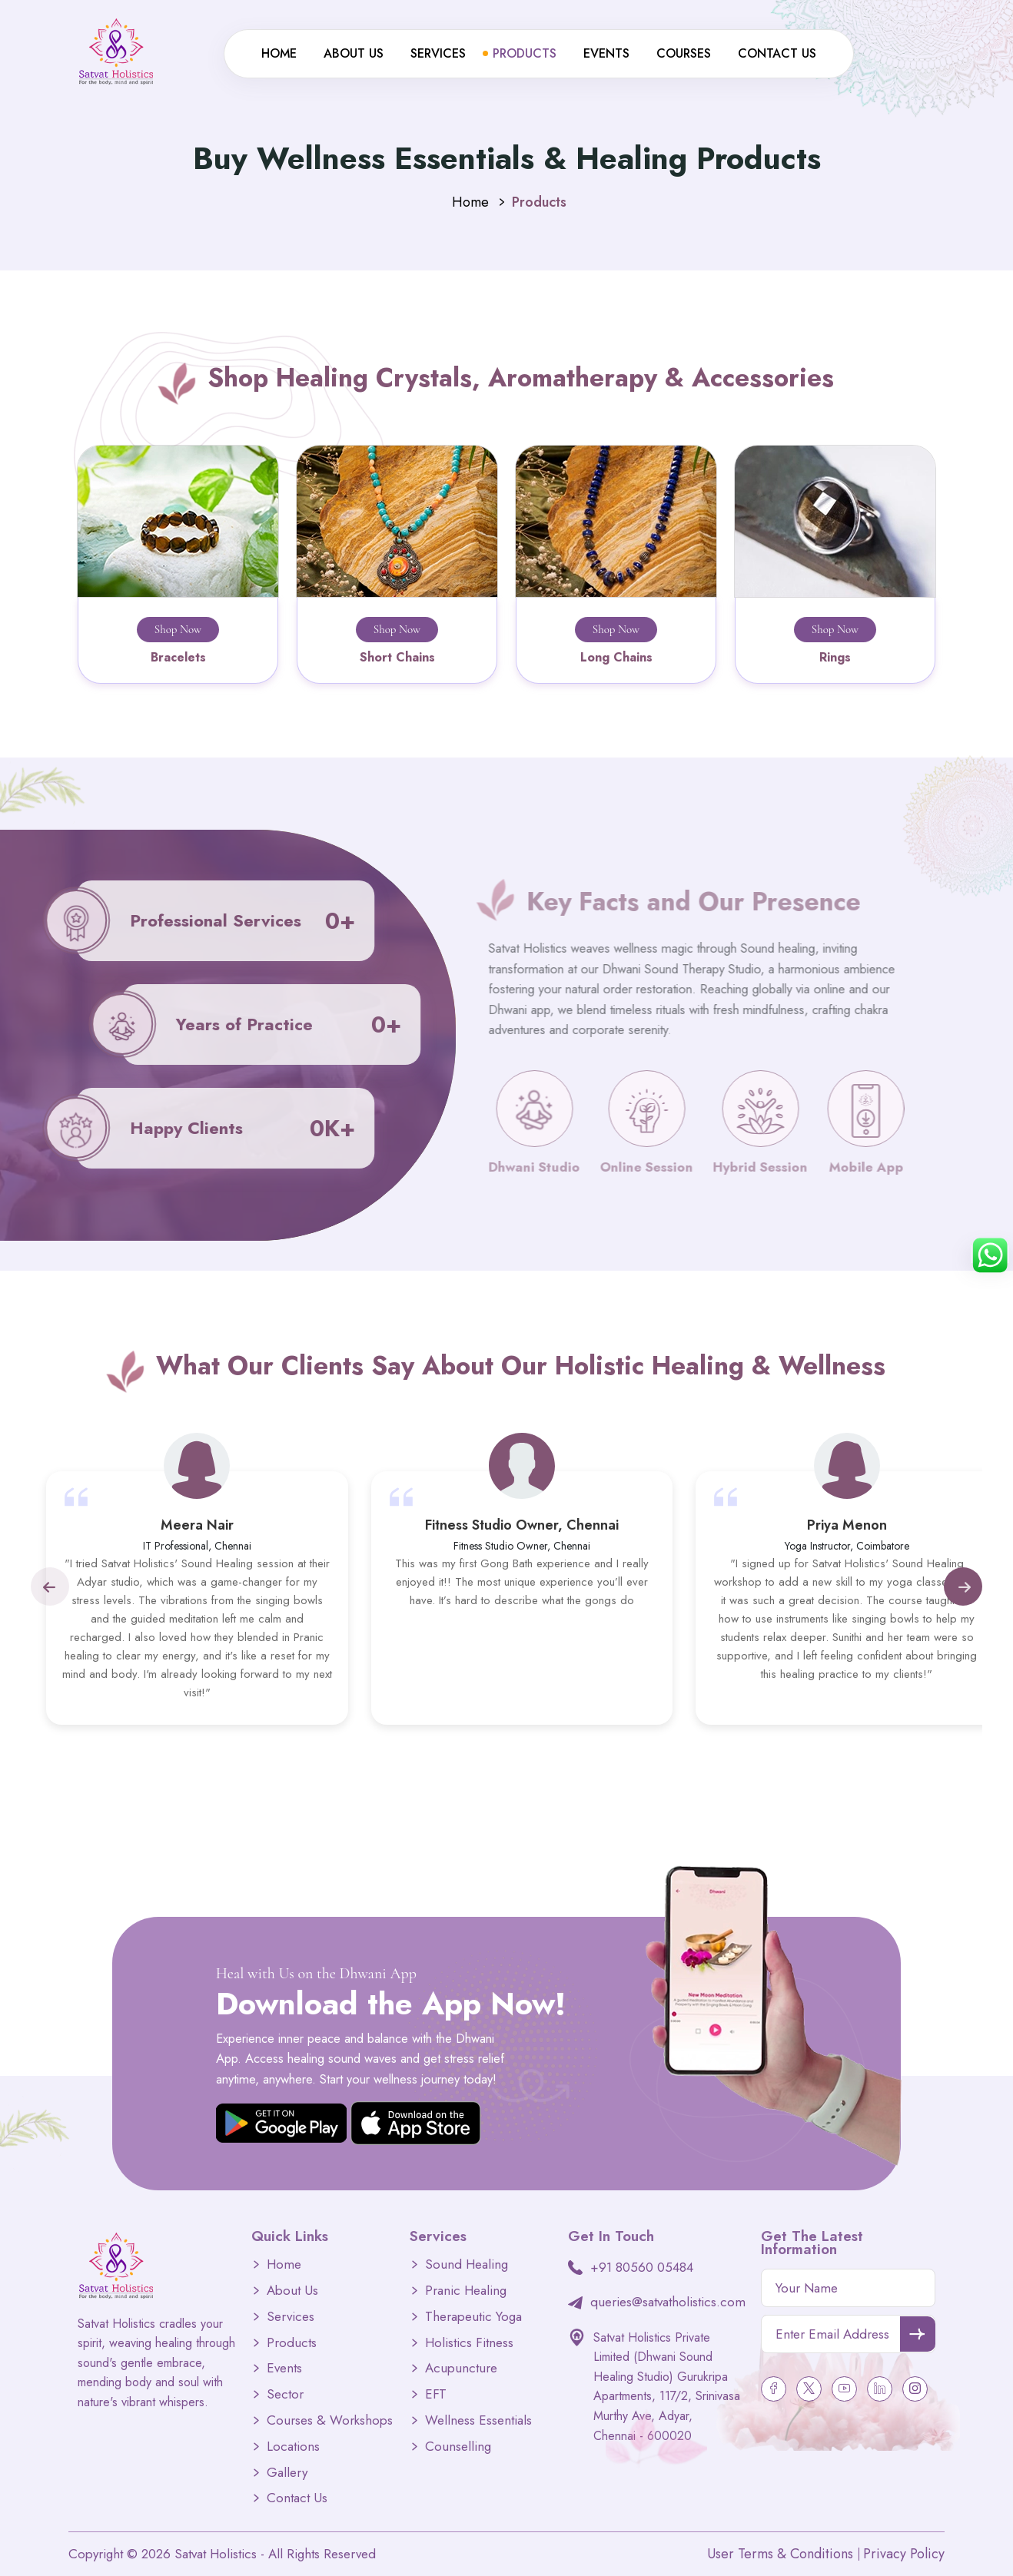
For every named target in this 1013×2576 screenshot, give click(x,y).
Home (279, 53)
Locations (293, 2446)
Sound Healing (466, 2264)
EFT (436, 2394)
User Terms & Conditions (780, 2554)
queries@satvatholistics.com (668, 2302)
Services (438, 53)
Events (606, 53)
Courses (683, 53)
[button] (48, 1586)
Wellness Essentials (478, 2420)
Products (524, 53)
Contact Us (777, 53)
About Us (354, 53)
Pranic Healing (465, 2290)
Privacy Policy (904, 2554)
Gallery (287, 2473)
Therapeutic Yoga (473, 2317)
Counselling (458, 2446)
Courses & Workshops (330, 2420)
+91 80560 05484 (641, 2267)
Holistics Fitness (469, 2343)
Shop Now (177, 629)
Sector (285, 2394)
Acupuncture (461, 2368)
